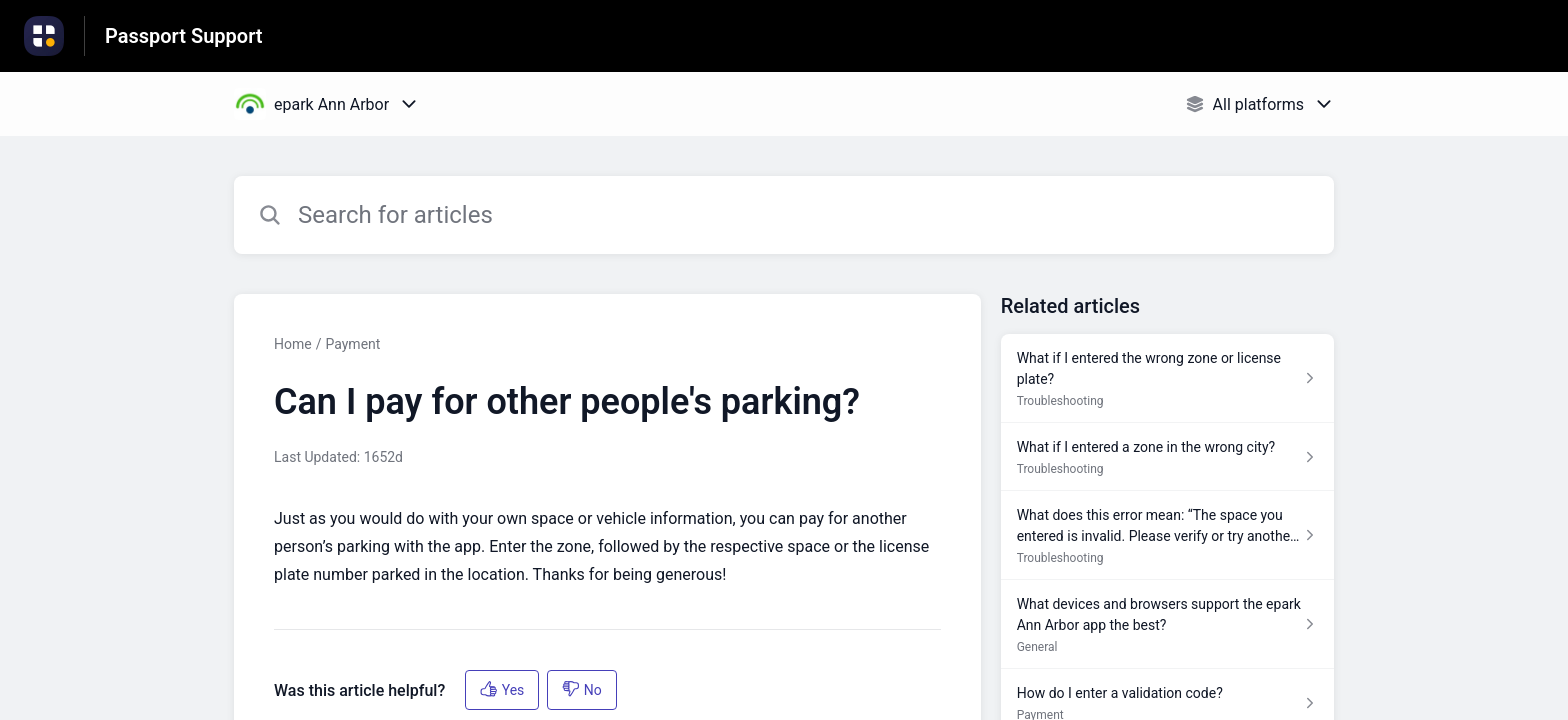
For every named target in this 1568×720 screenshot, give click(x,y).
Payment (352, 344)
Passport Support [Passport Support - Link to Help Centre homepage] (184, 36)
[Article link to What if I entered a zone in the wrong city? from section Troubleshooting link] (1167, 457)
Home (293, 344)
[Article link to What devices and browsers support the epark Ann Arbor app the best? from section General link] (1167, 624)
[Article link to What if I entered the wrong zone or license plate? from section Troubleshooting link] (1167, 378)
